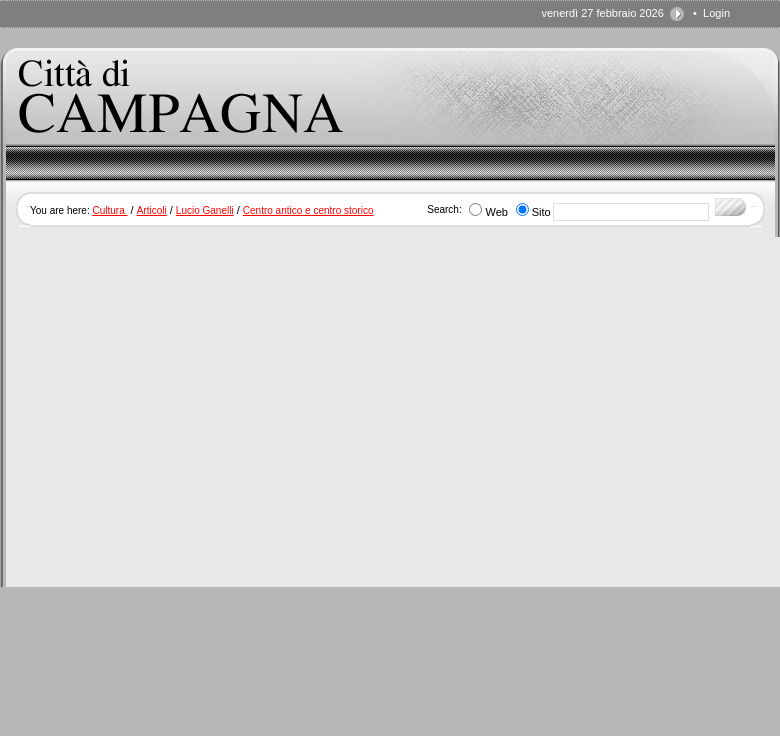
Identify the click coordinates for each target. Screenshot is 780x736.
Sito (541, 212)
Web (496, 212)
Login (716, 13)
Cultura (109, 210)
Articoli (152, 210)
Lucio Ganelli (205, 210)
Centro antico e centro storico (308, 210)
